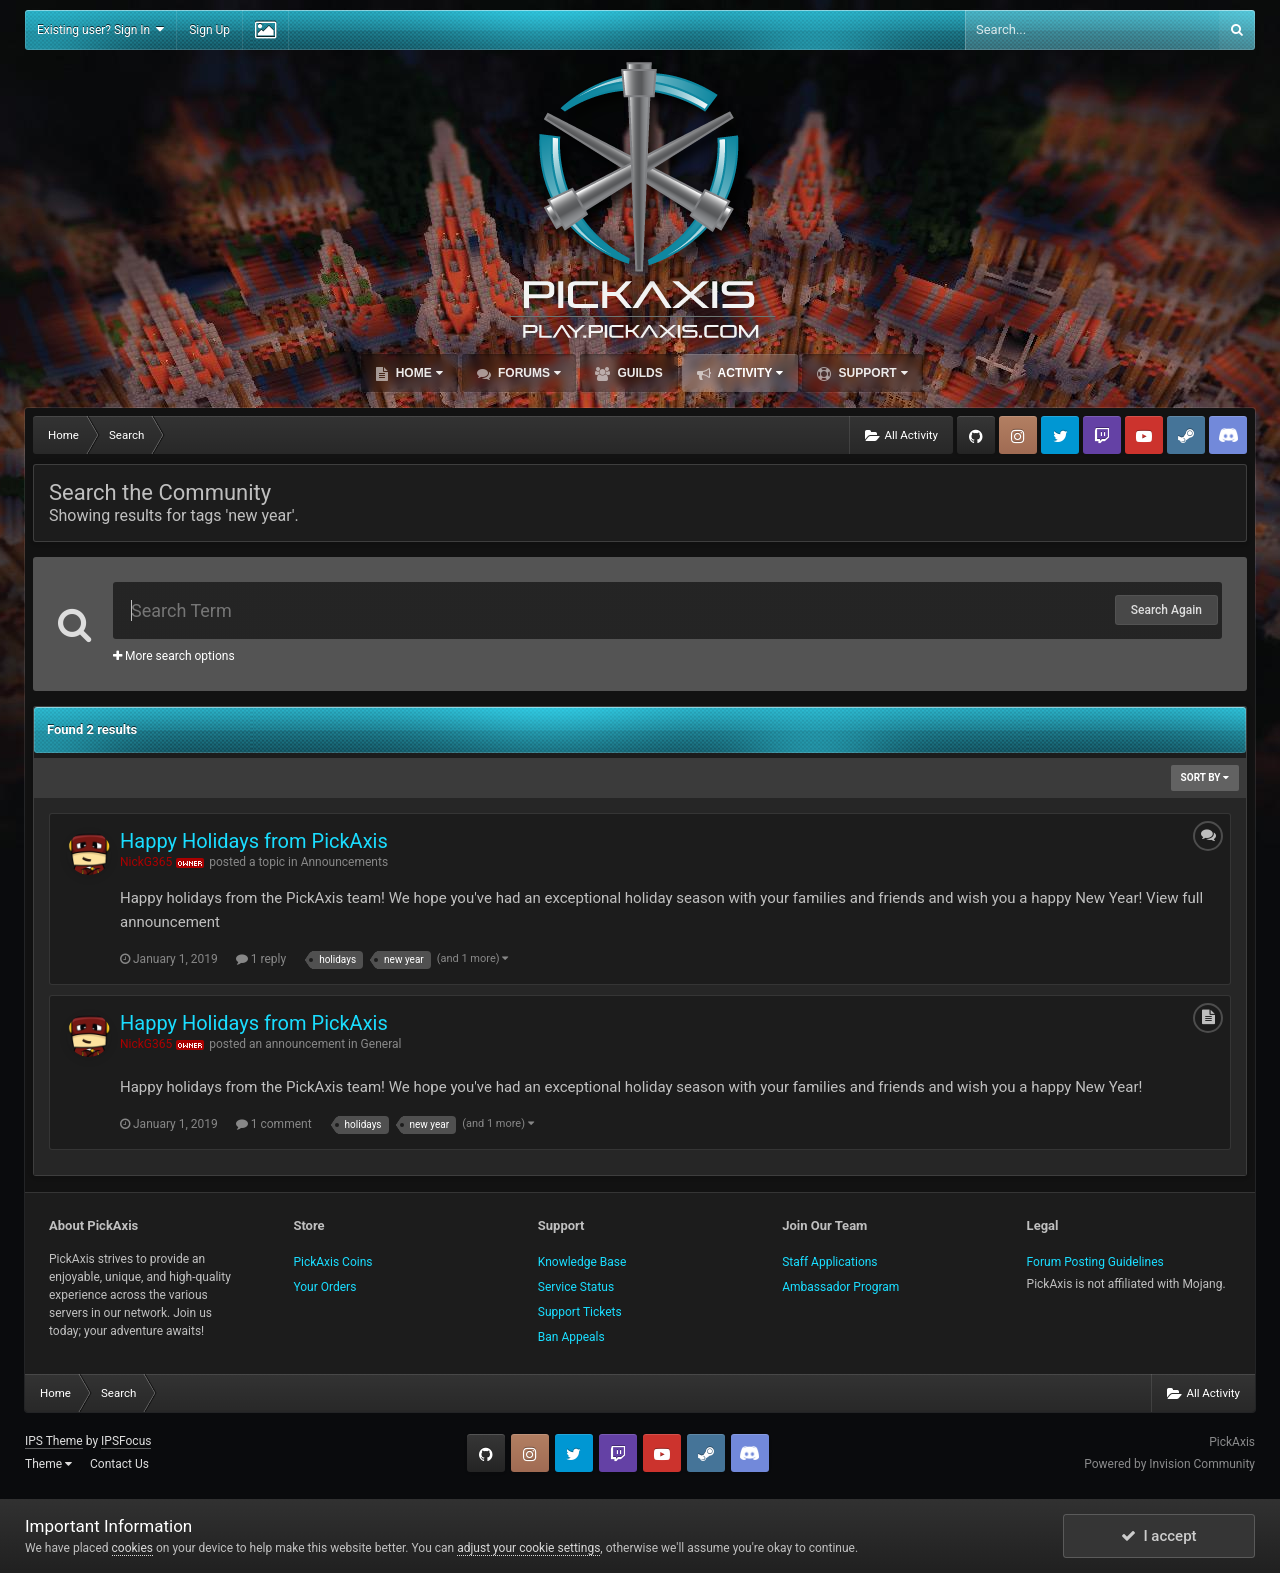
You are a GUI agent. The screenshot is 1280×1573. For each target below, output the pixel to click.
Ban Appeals (571, 1337)
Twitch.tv (1102, 435)
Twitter (1060, 435)
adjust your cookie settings (528, 1548)
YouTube (1144, 435)
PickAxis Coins (332, 1262)
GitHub (976, 435)
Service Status (576, 1287)
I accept (1159, 1536)
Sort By (1205, 777)
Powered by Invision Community (1169, 1464)
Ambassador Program (840, 1287)
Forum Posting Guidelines (1095, 1262)
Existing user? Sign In (100, 29)
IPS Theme (54, 1441)
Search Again (1166, 610)
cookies (133, 1548)
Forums (528, 373)
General (381, 1044)
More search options (174, 656)
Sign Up (209, 30)
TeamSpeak (1228, 435)
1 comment (274, 1124)
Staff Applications (829, 1262)
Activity (749, 373)
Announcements (344, 862)
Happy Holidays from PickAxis (254, 841)
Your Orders (324, 1287)
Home (417, 373)
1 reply (261, 959)
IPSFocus (126, 1441)
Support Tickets (580, 1312)
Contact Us (119, 1464)
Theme (48, 1464)
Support (871, 373)
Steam (1186, 435)
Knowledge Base (582, 1262)
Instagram (1018, 435)
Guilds (638, 373)
